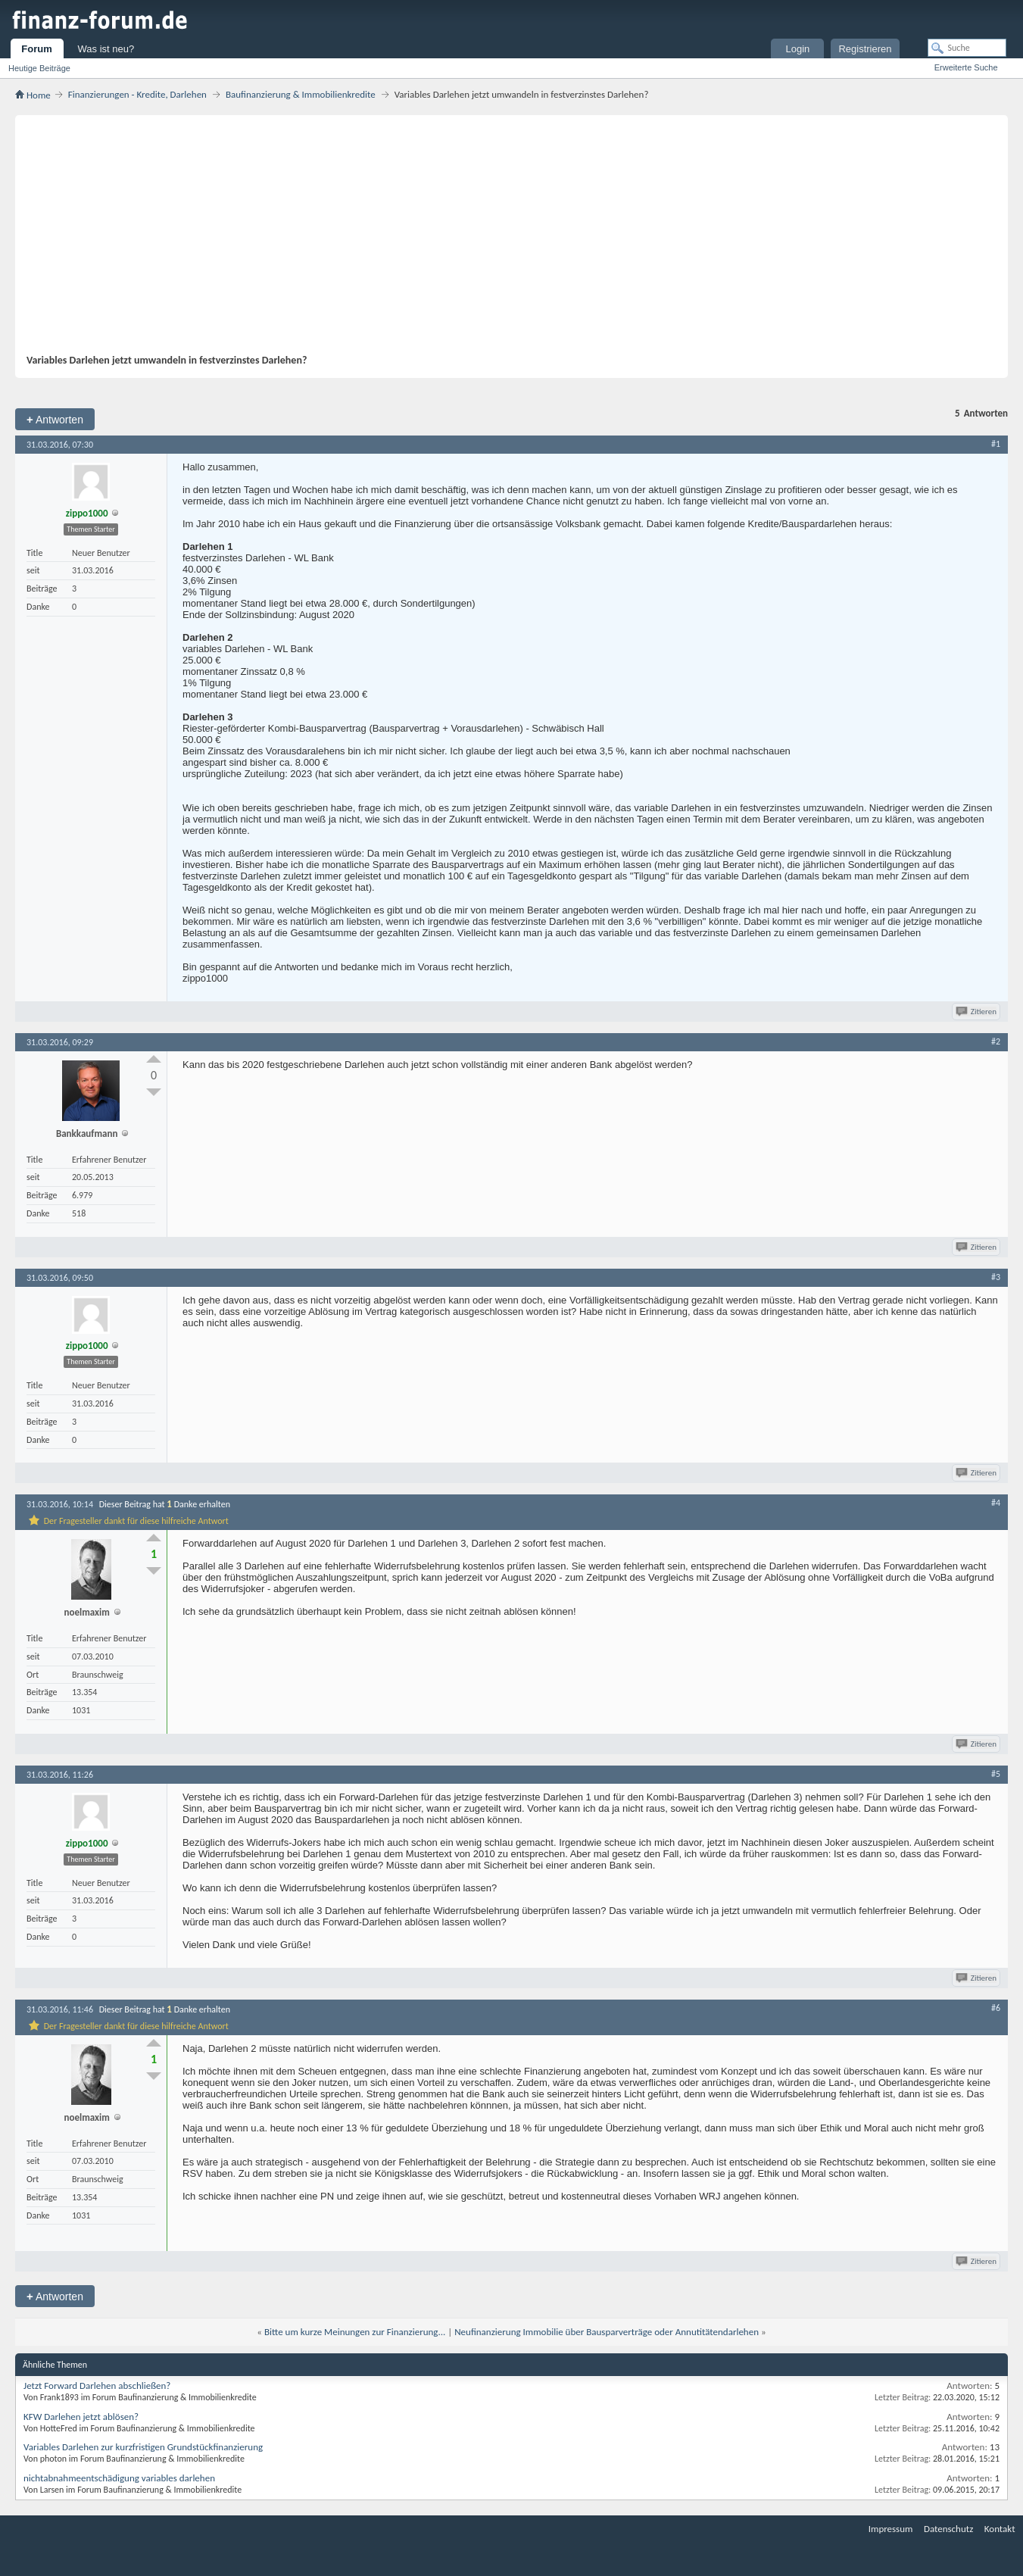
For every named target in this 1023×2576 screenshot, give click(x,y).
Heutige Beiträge (39, 68)
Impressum (891, 2528)
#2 (995, 1041)
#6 (995, 2008)
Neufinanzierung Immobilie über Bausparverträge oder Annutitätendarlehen (606, 2331)
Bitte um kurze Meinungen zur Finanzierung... (354, 2331)
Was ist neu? (106, 49)
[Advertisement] (504, 240)
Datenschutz (948, 2528)
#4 (995, 1502)
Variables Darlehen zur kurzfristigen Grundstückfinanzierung (143, 2447)
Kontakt (999, 2528)
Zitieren (977, 1011)
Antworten (55, 419)
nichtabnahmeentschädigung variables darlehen (119, 2478)
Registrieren (864, 49)
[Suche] (967, 48)
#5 (995, 1774)
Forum (36, 49)
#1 (995, 444)
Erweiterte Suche (966, 67)
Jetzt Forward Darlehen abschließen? (96, 2385)
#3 (995, 1277)
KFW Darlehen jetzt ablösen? (81, 2416)
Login (798, 49)
